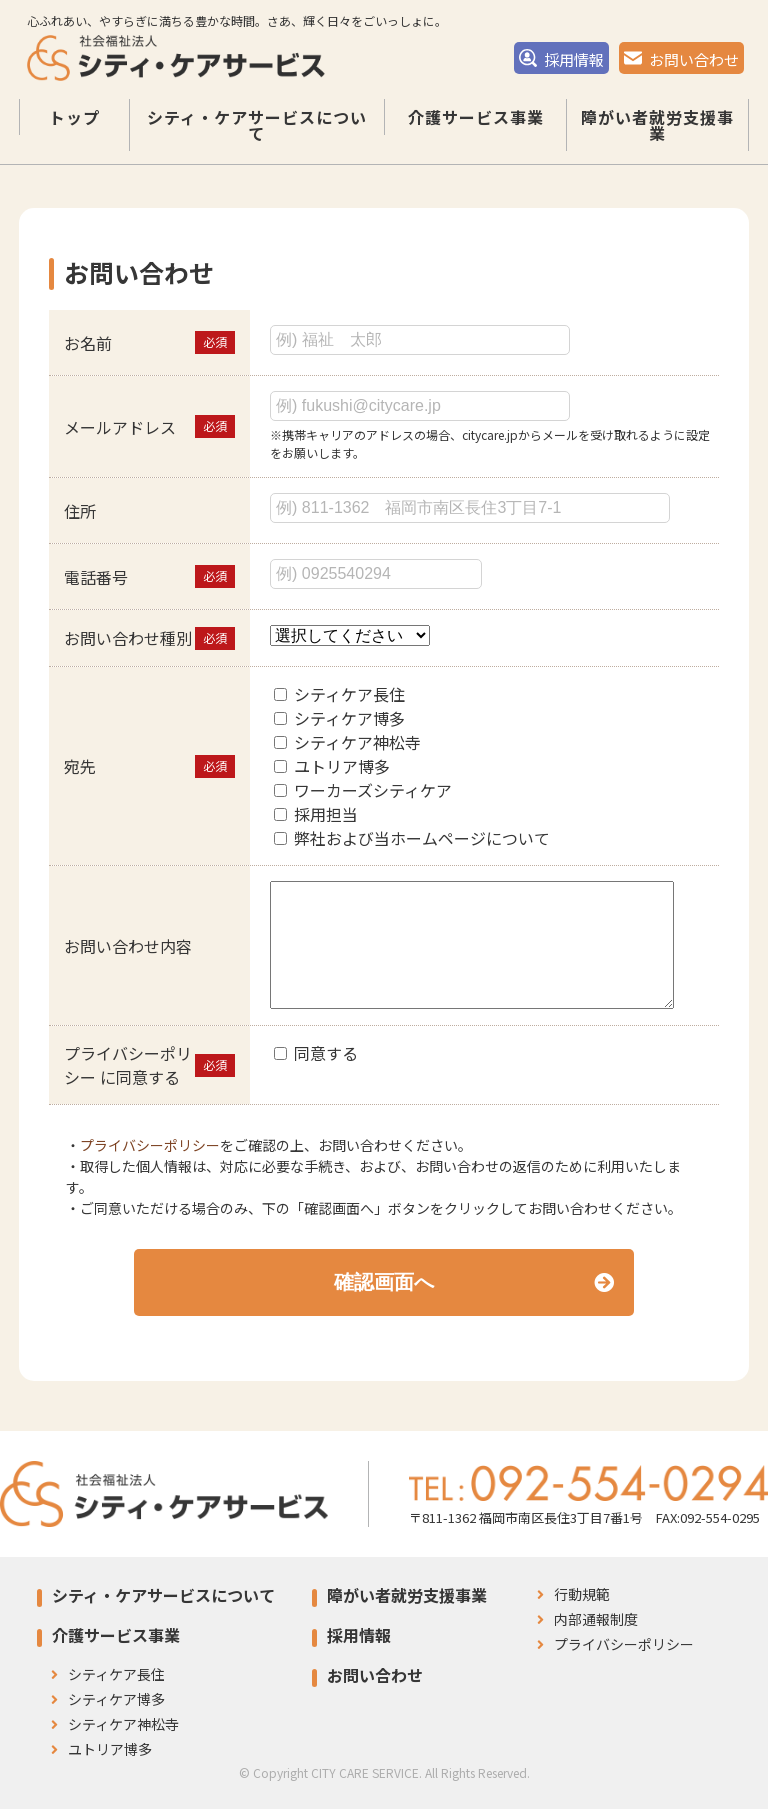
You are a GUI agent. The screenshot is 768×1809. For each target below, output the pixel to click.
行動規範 (573, 1594)
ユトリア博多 (342, 766)
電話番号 (96, 577)
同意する (326, 1053)
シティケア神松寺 (357, 742)
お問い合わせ (681, 64)
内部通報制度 (587, 1619)
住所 (80, 511)
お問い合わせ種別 (128, 638)
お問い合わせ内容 (128, 946)
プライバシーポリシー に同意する (128, 1065)
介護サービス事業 (476, 132)
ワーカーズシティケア (373, 790)
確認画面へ (474, 1282)
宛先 (80, 766)
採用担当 (326, 814)
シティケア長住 (349, 694)
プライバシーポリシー (150, 1145)
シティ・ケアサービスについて (257, 140)
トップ (74, 132)
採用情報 (561, 64)
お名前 (88, 343)
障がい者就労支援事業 (657, 140)
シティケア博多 (349, 718)
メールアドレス (120, 427)
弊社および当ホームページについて (422, 838)
